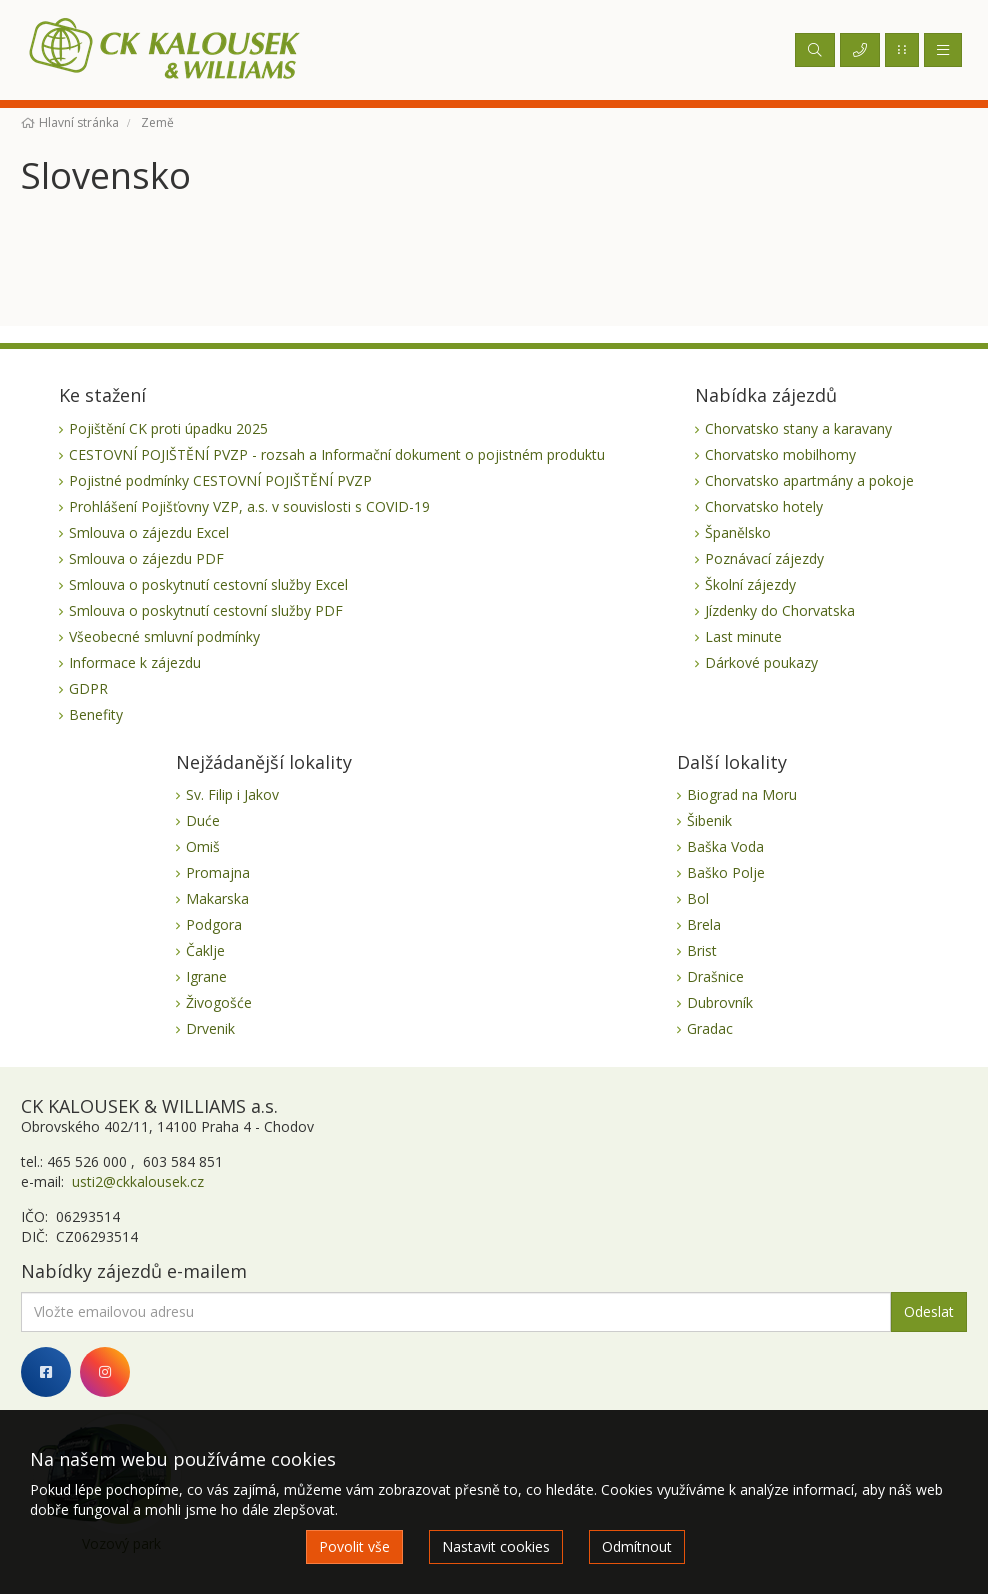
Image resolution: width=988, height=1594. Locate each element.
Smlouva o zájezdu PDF (146, 558)
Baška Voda (725, 846)
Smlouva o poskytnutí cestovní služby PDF (206, 610)
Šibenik (709, 820)
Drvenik (210, 1028)
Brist (702, 950)
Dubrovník (720, 1002)
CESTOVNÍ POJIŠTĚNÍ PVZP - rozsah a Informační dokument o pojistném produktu (337, 454)
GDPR (88, 688)
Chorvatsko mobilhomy (780, 454)
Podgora (214, 924)
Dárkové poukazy (761, 662)
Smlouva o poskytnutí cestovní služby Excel (208, 584)
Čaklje (205, 950)
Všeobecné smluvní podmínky (164, 636)
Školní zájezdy (750, 584)
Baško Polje (726, 872)
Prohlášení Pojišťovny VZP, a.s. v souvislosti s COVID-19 (249, 506)
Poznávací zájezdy (764, 558)
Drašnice (715, 976)
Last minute (743, 636)
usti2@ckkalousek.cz (136, 1181)
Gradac (710, 1028)
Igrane (206, 976)
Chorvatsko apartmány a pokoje (809, 480)
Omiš (203, 846)
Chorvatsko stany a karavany (798, 428)
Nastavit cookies (496, 1546)
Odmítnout (637, 1546)
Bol (698, 898)
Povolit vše (354, 1546)
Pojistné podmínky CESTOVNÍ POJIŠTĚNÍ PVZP (220, 480)
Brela (704, 924)
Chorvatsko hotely (764, 506)
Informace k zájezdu (135, 662)
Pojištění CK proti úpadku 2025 (168, 428)
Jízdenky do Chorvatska (780, 610)
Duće (203, 820)
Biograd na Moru (742, 794)
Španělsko (738, 532)
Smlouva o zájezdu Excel (149, 532)
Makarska (217, 898)
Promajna (218, 872)
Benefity (96, 714)
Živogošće (219, 1002)
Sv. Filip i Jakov (232, 794)
